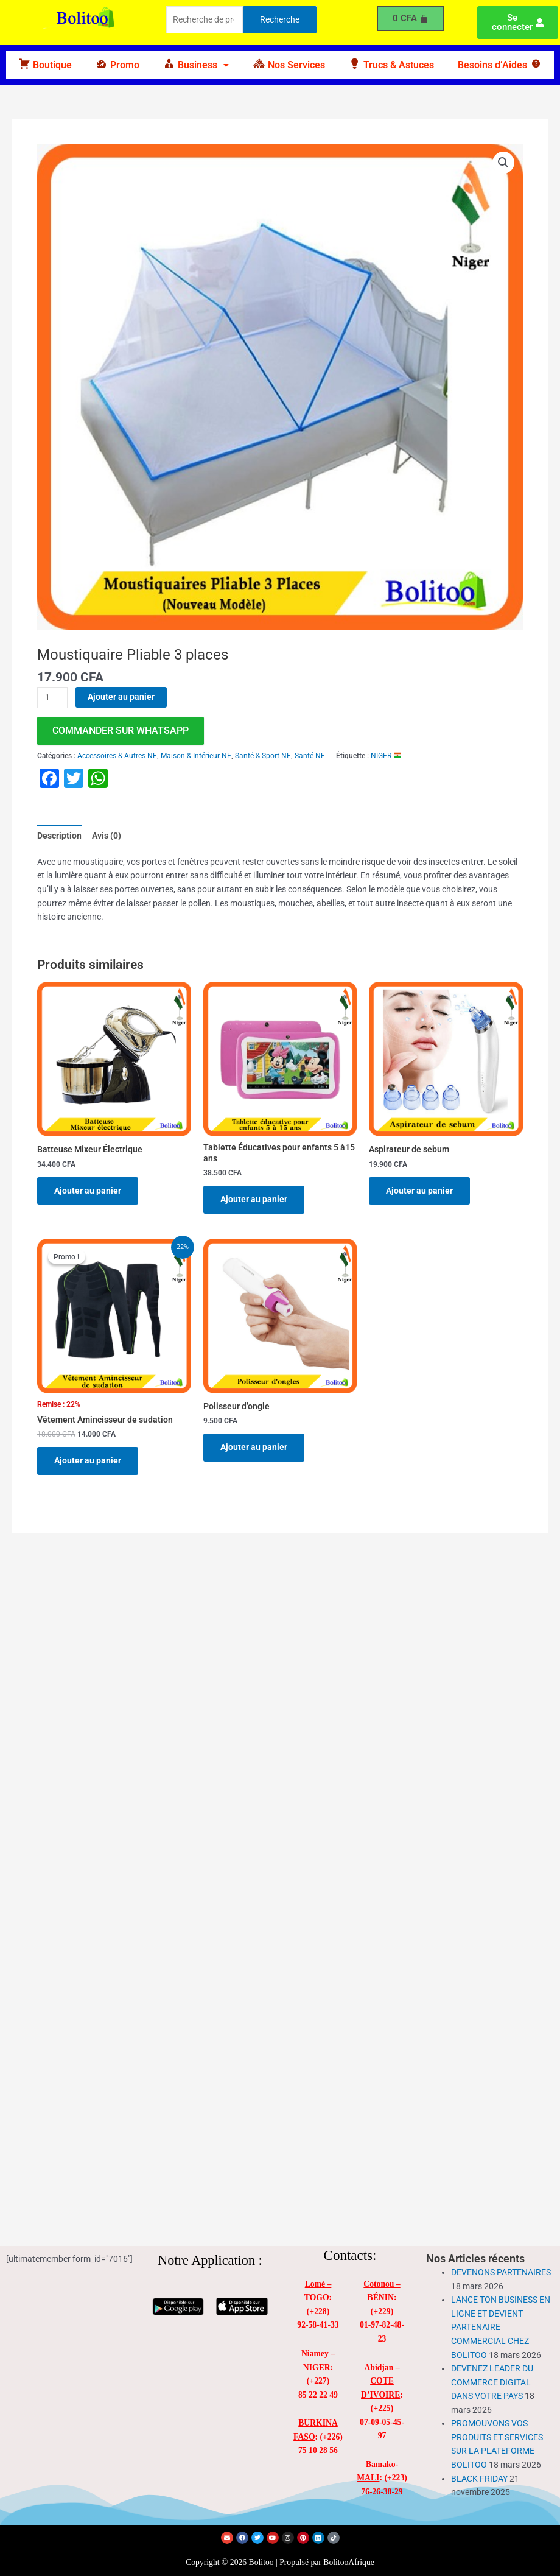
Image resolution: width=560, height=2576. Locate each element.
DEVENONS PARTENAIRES (501, 2272)
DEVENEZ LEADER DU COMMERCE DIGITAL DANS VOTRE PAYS (492, 2382)
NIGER (386, 755)
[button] (196, 65)
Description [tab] (59, 835)
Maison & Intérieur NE (196, 755)
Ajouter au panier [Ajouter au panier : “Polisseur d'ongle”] (253, 1447)
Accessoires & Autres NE (117, 755)
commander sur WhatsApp (120, 730)
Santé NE (310, 755)
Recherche (279, 19)
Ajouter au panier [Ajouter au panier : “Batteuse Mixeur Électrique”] (87, 1190)
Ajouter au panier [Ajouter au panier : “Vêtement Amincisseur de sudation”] (87, 1460)
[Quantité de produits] (52, 697)
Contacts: (350, 2255)
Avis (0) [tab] (106, 835)
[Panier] (410, 18)
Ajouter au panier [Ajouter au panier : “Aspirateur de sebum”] (419, 1190)
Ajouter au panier (121, 697)
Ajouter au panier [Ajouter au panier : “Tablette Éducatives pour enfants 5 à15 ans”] (253, 1199)
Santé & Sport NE (263, 755)
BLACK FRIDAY (479, 2478)
